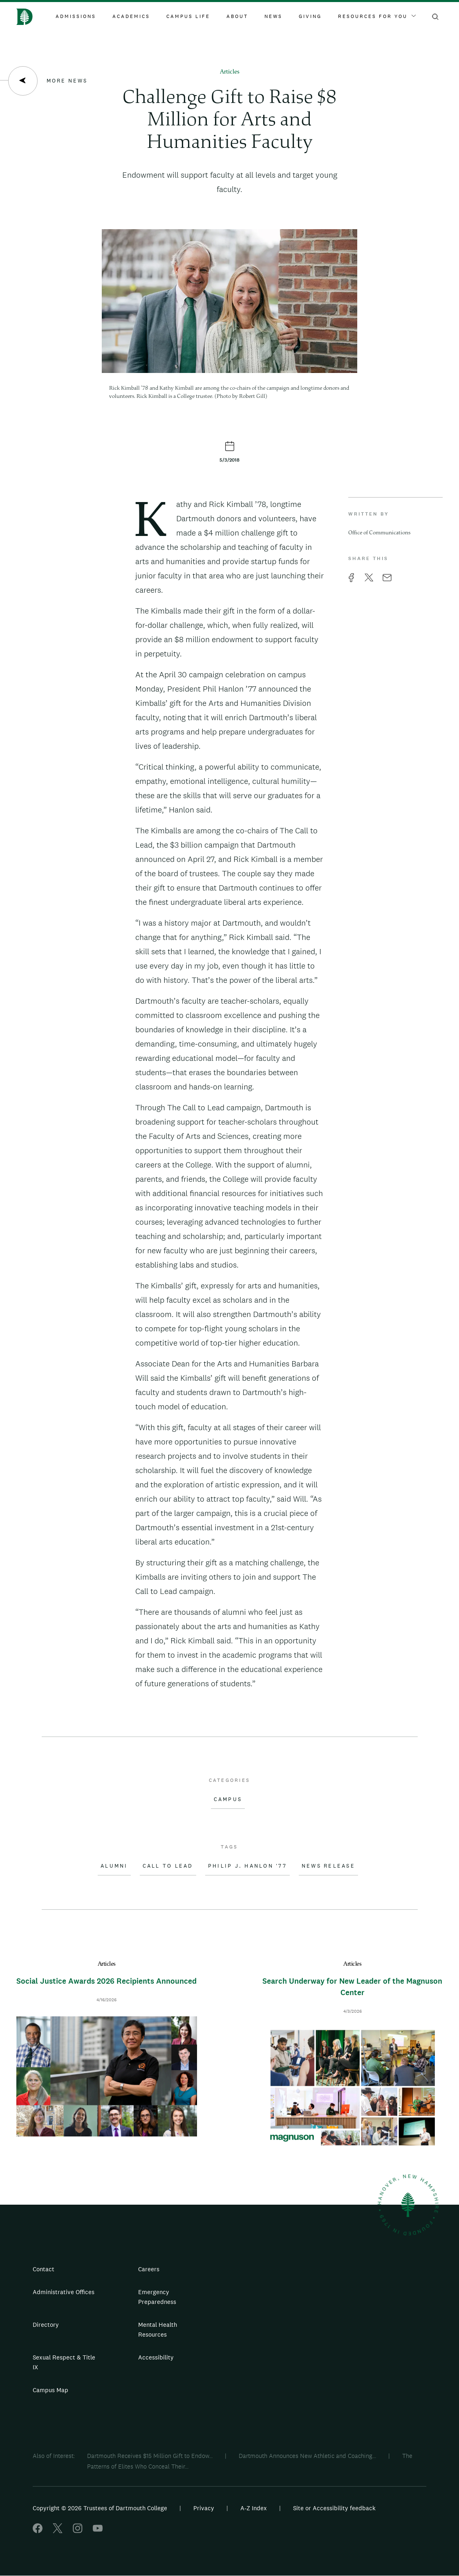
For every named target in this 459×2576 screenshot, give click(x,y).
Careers (148, 2269)
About (237, 16)
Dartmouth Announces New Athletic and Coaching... (307, 2456)
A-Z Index (253, 2508)
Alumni (114, 1866)
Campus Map (50, 2390)
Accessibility (156, 2357)
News (273, 16)
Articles (230, 72)
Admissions (76, 16)
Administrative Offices (63, 2292)
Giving (310, 16)
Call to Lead (168, 1866)
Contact (43, 2269)
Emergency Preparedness (157, 2297)
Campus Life (188, 16)
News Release (328, 1866)
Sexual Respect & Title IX (64, 2362)
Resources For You (377, 16)
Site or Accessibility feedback (334, 2508)
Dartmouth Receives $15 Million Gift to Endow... (150, 2456)
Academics (131, 16)
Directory (46, 2324)
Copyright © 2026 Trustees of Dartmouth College (100, 2508)
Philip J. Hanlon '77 (247, 1866)
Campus (228, 1799)
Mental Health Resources (157, 2329)
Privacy (203, 2508)
